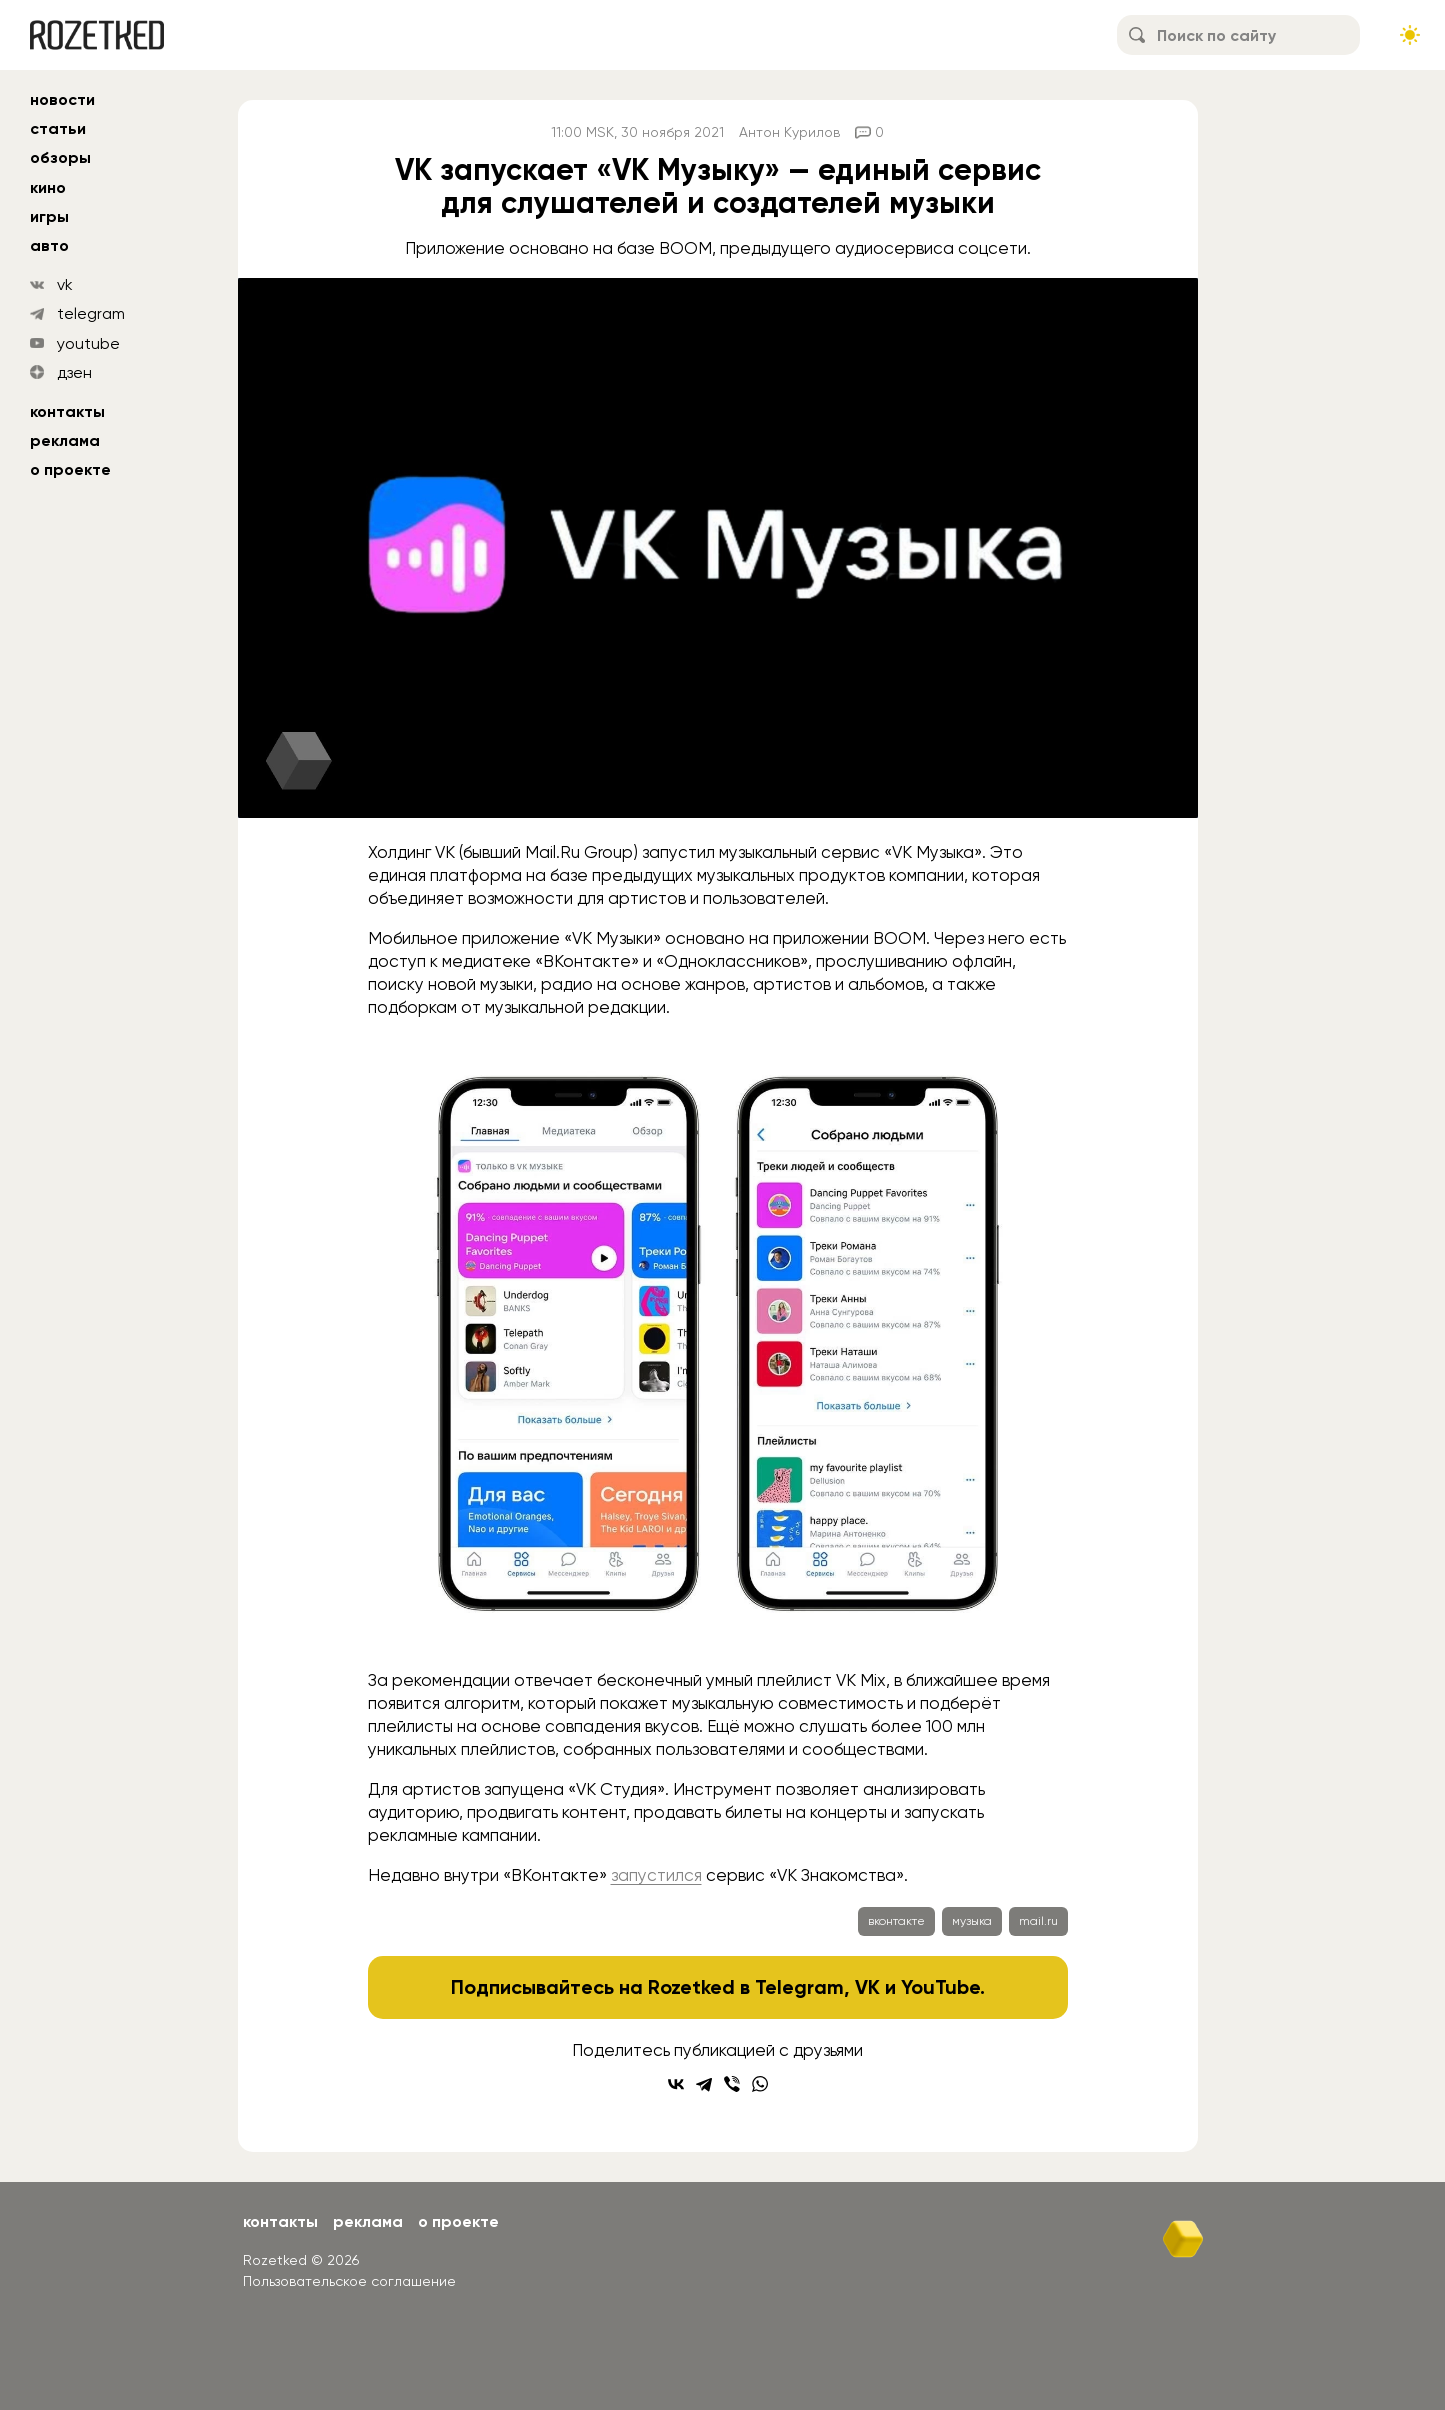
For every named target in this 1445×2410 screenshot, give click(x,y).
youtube (88, 343)
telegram (91, 313)
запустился (656, 1875)
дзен (74, 372)
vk (65, 284)
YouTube (940, 1987)
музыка (972, 1921)
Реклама (65, 440)
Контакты (67, 411)
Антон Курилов (789, 132)
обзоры (60, 157)
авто (49, 245)
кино (48, 187)
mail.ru (1038, 1921)
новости (62, 99)
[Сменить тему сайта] (1410, 35)
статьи (58, 128)
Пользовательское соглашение (349, 2281)
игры (49, 216)
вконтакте (896, 1921)
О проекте (70, 469)
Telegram (799, 1987)
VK (867, 1987)
